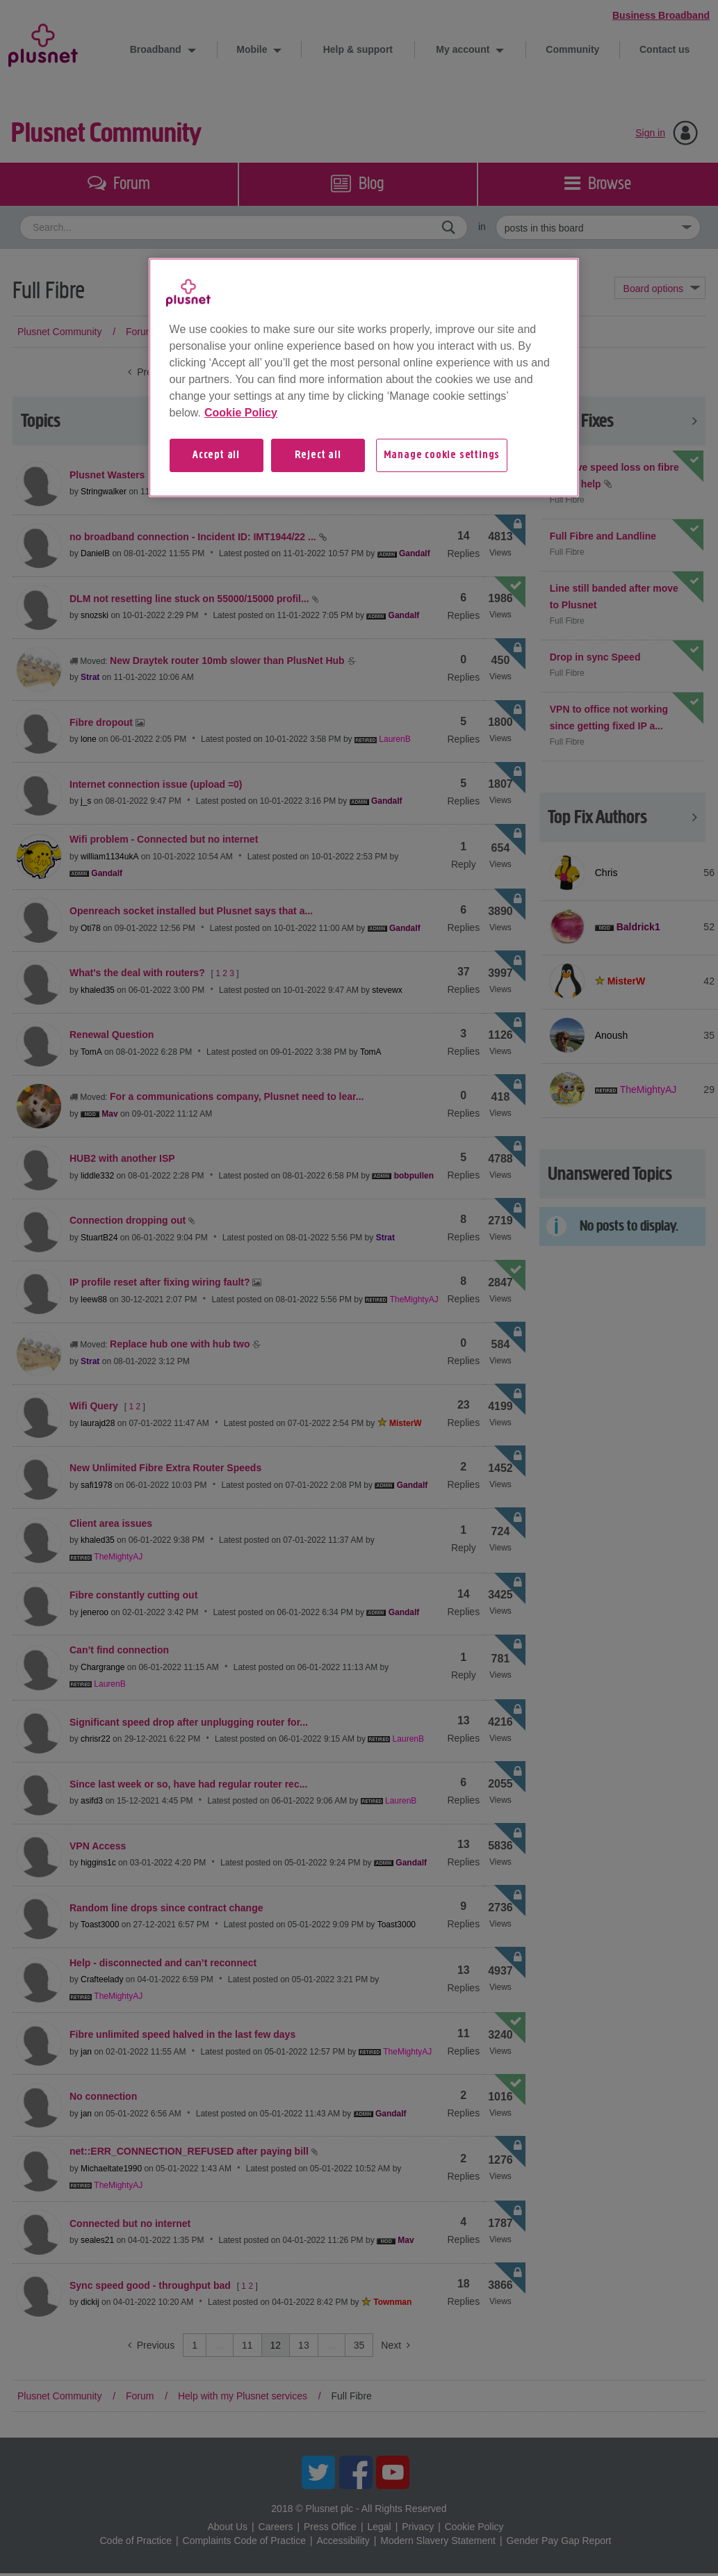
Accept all (216, 455)
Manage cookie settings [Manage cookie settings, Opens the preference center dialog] (442, 455)
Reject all (318, 455)
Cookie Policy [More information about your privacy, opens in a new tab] (240, 413)
